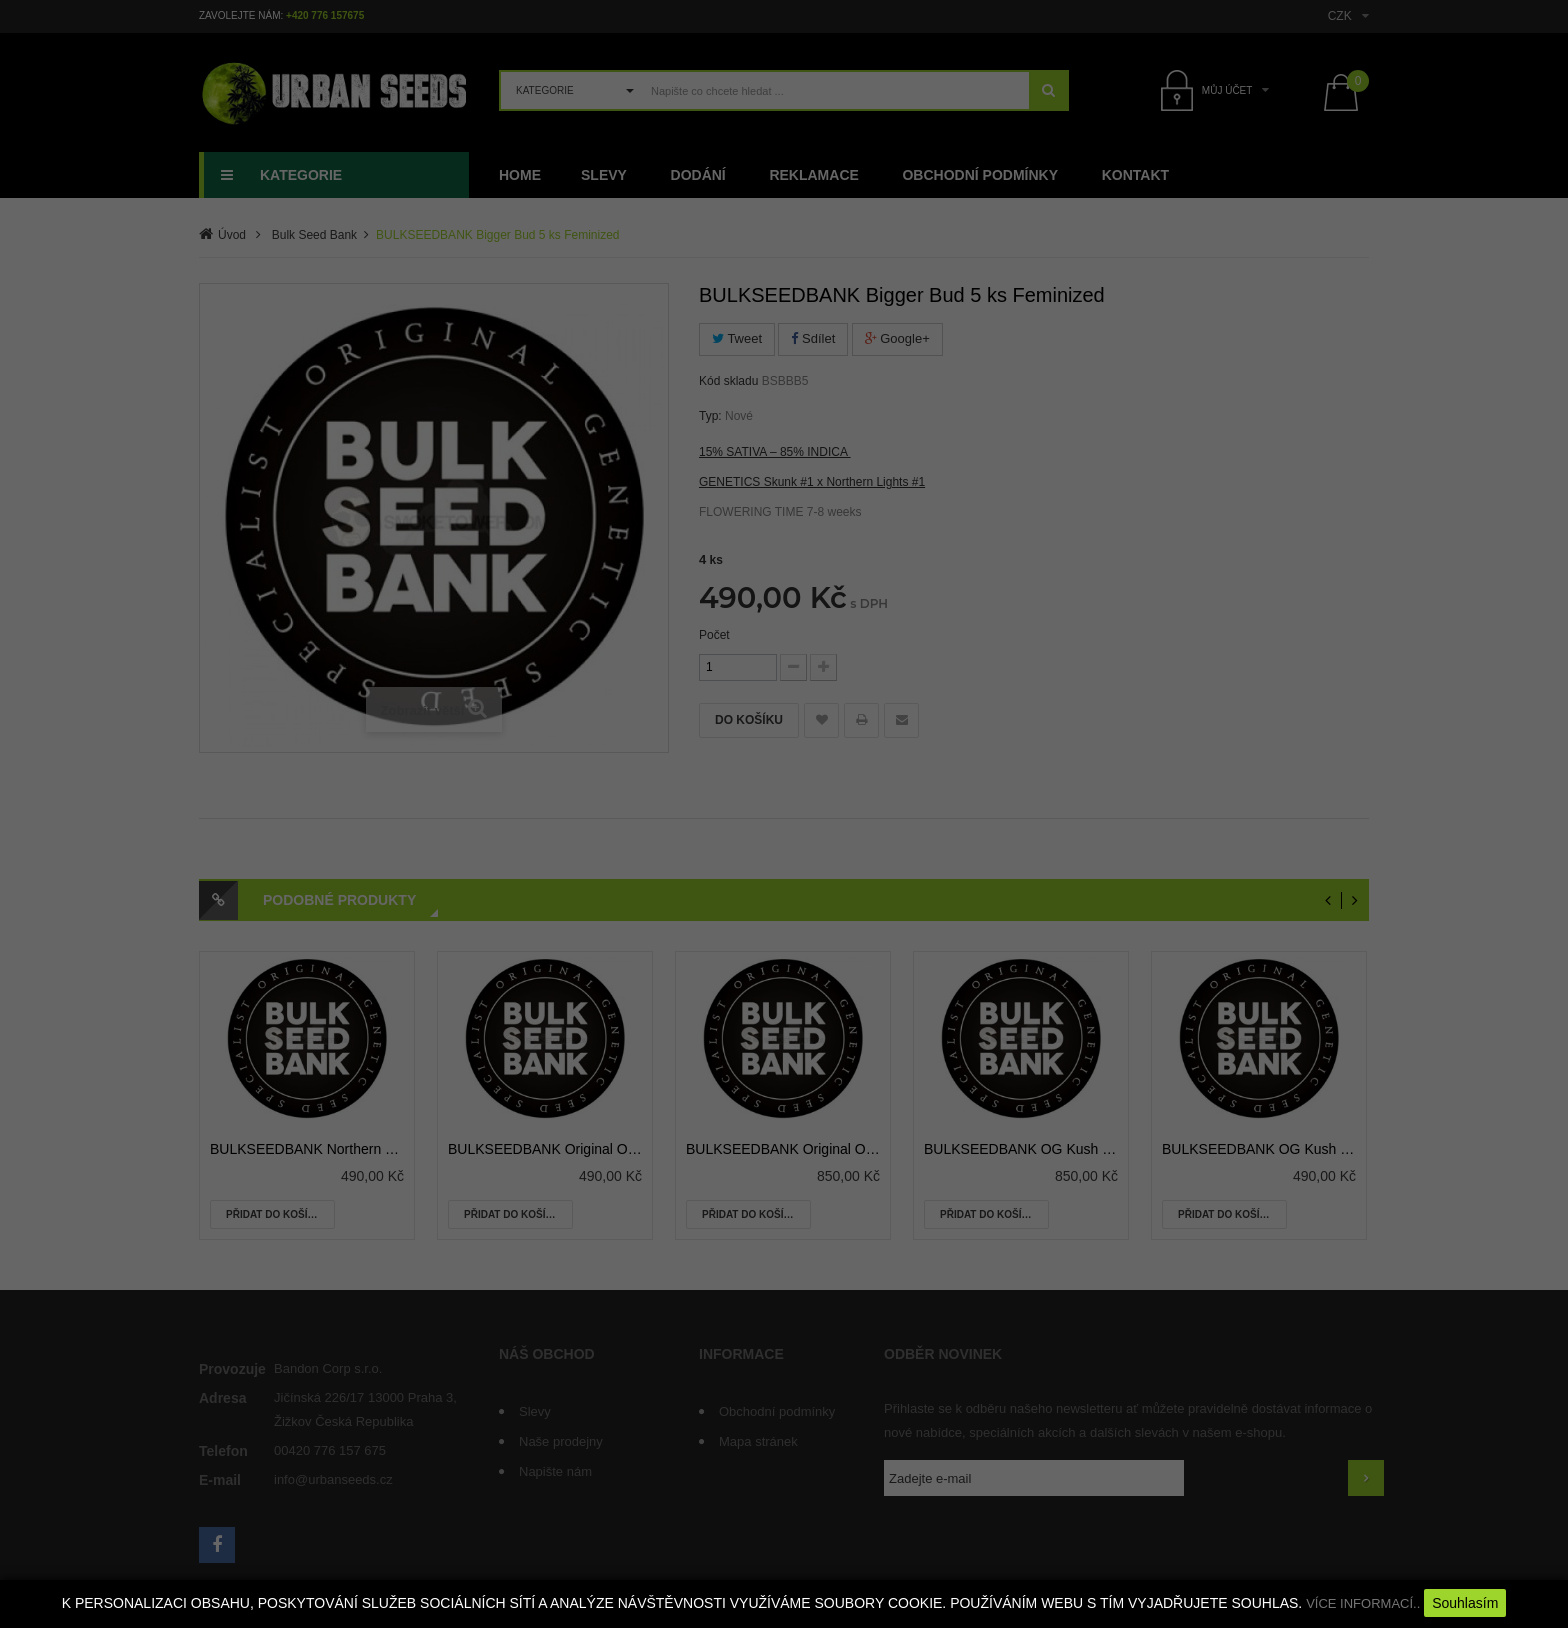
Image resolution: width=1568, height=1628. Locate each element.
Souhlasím (1465, 1603)
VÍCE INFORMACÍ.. (1363, 1603)
